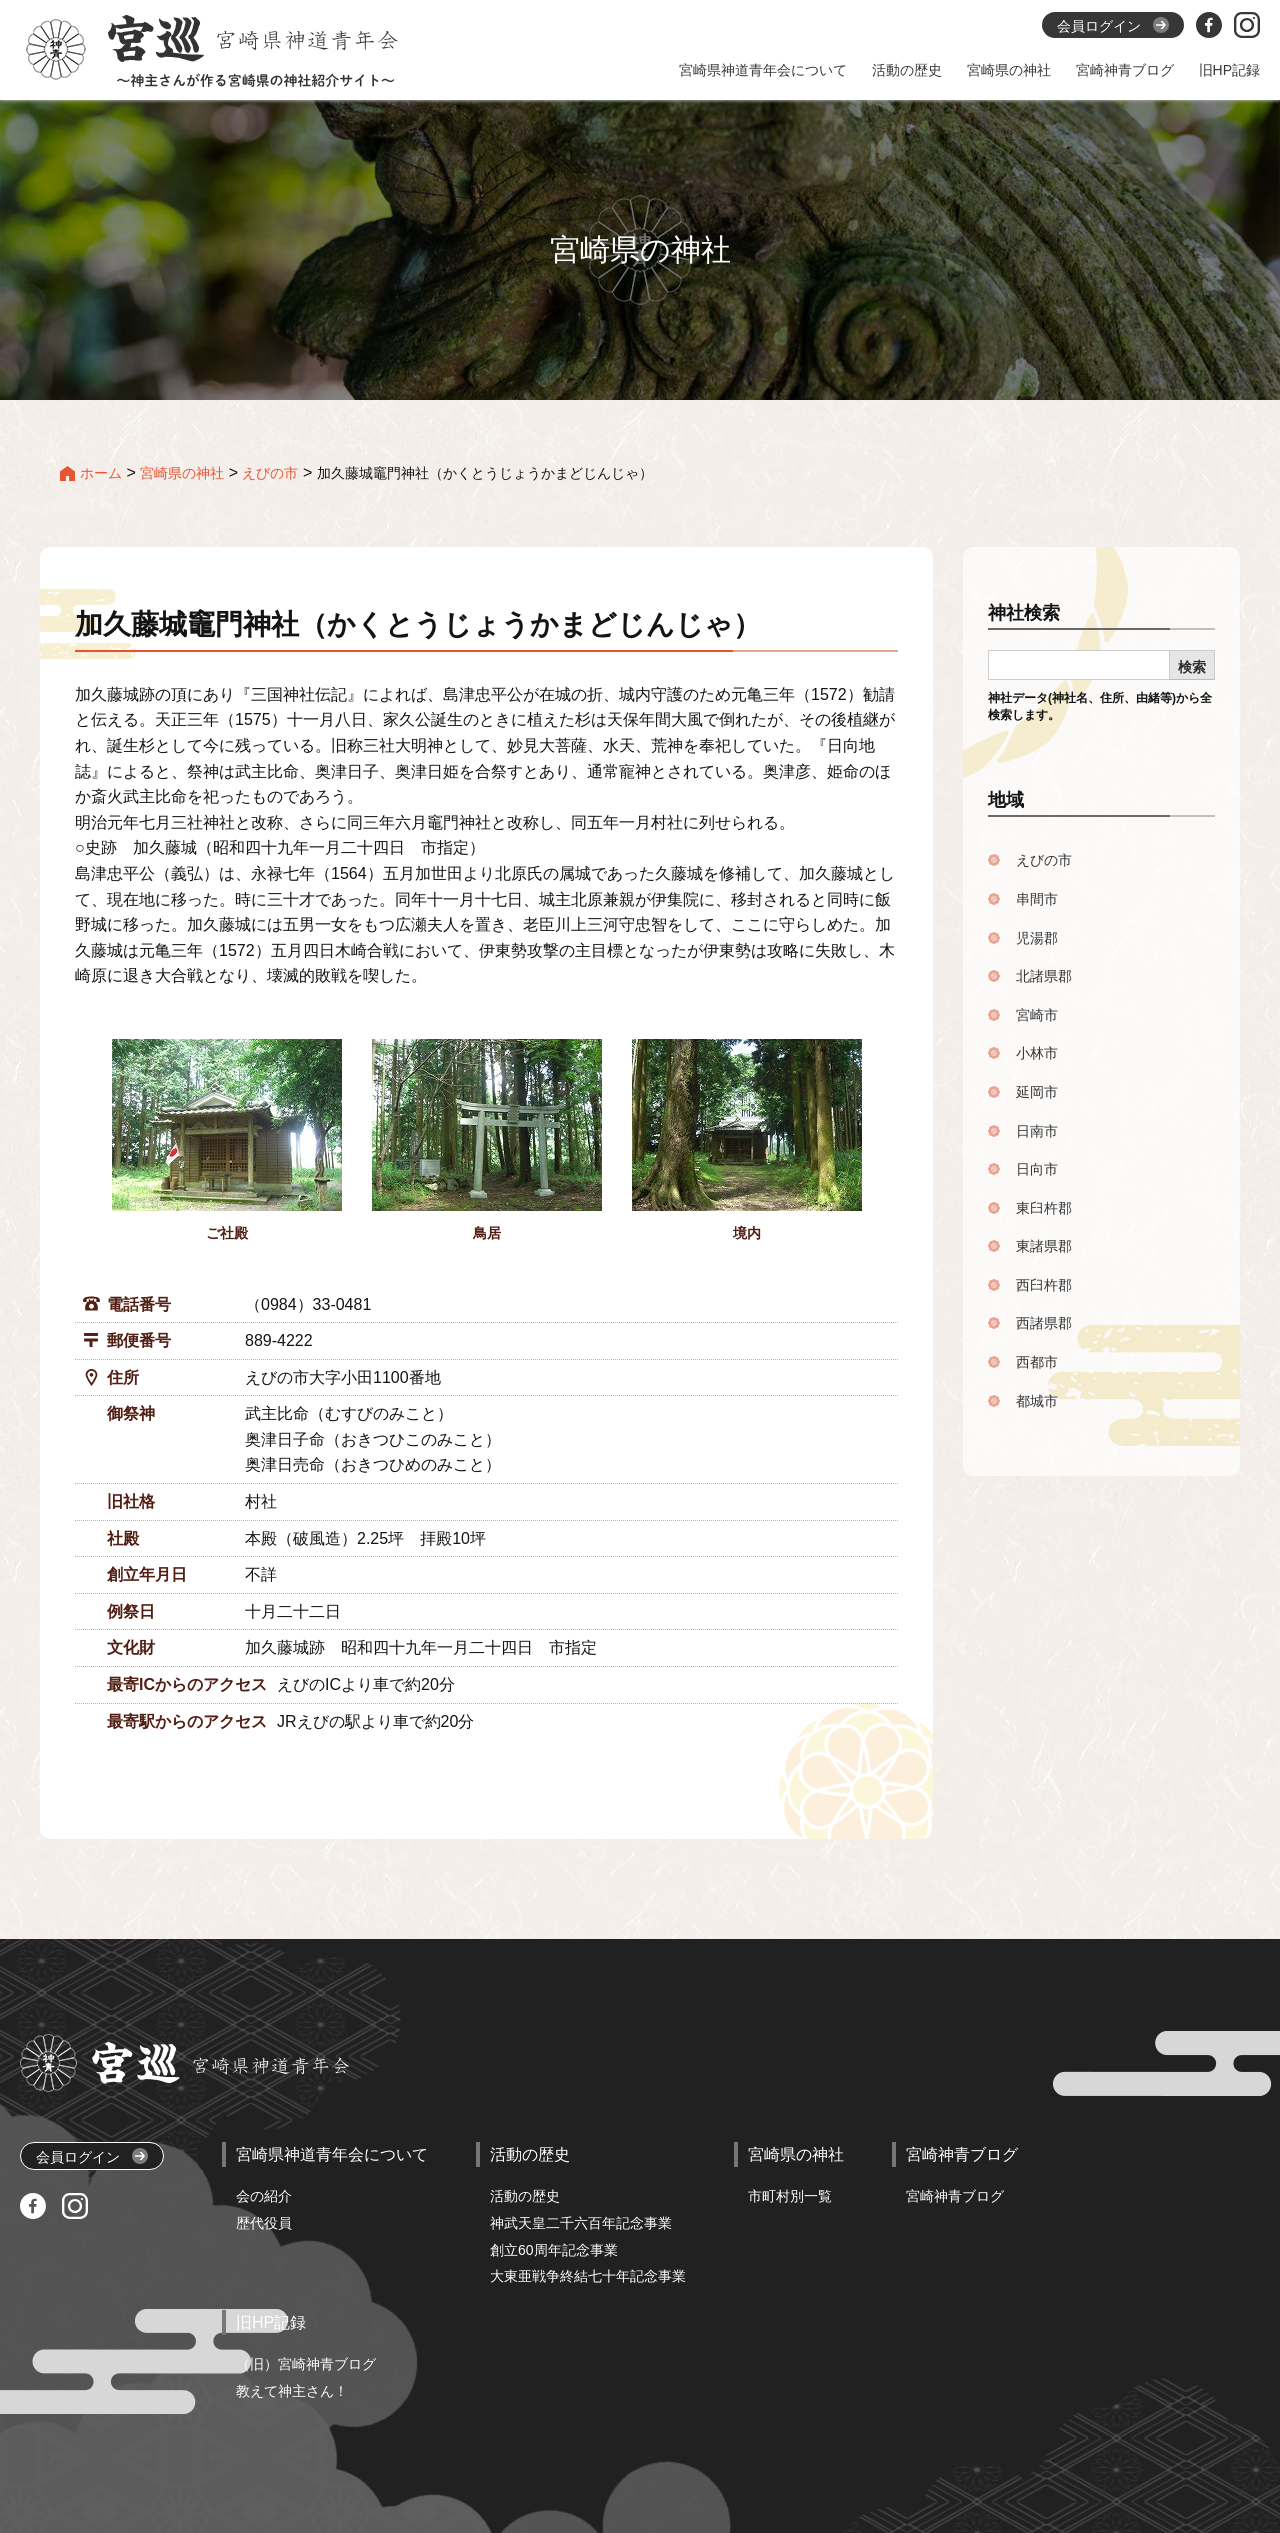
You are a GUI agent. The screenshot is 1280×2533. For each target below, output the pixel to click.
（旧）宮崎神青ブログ (306, 2364)
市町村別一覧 (790, 2196)
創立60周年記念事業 (554, 2250)
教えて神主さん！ (292, 2391)
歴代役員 (264, 2223)
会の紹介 (264, 2196)
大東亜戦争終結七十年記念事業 (588, 2276)
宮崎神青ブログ (955, 2196)
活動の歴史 (525, 2196)
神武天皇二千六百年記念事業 (581, 2223)
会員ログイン (92, 2156)
